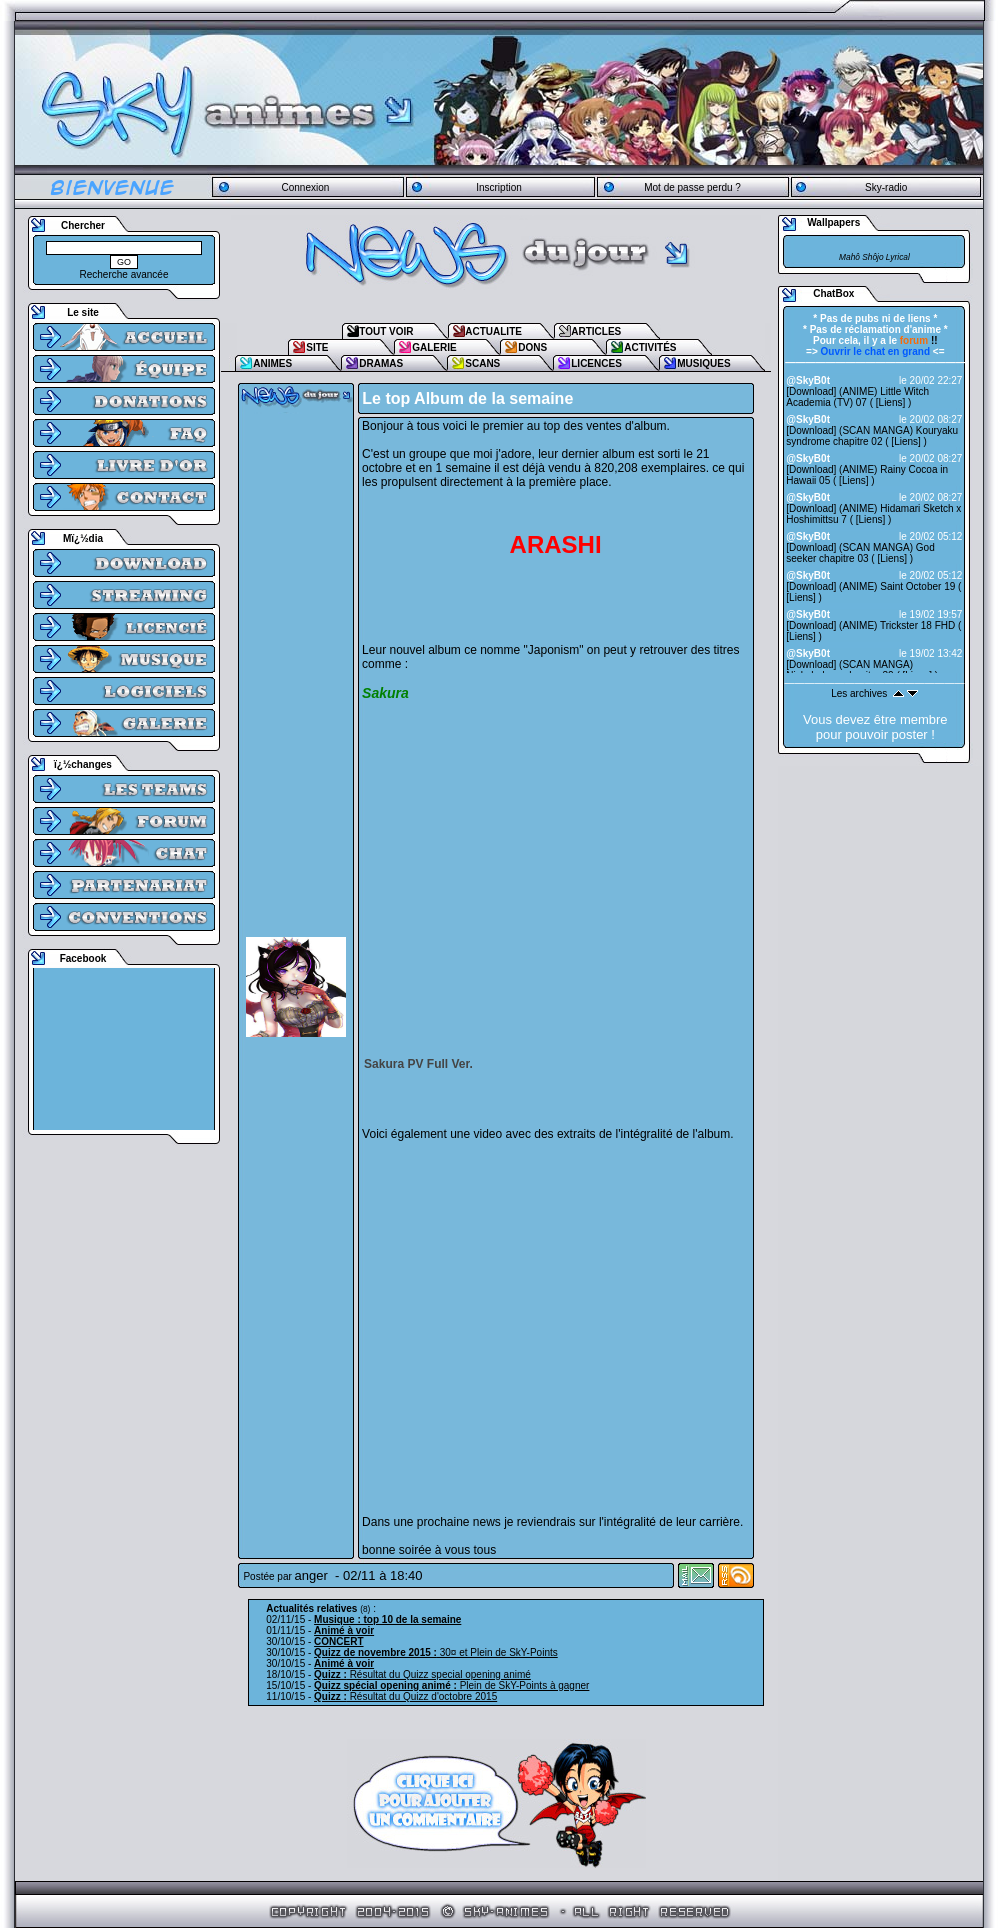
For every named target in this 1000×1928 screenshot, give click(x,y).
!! (919, 340)
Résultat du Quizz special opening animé (422, 1674)
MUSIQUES (703, 363)
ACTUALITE (493, 331)
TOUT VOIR (386, 331)
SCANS (482, 363)
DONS (532, 347)
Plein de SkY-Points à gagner (451, 1685)
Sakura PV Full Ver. (418, 1064)
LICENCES (596, 363)
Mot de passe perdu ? (692, 187)
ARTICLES (596, 331)
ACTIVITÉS (650, 347)
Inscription (499, 187)
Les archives (859, 693)
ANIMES (272, 363)
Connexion (305, 187)
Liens (891, 402)
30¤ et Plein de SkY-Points (436, 1652)
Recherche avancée (124, 274)
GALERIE (434, 347)
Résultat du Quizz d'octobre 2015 (405, 1696)
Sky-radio (886, 187)
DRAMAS (381, 363)
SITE (317, 347)
